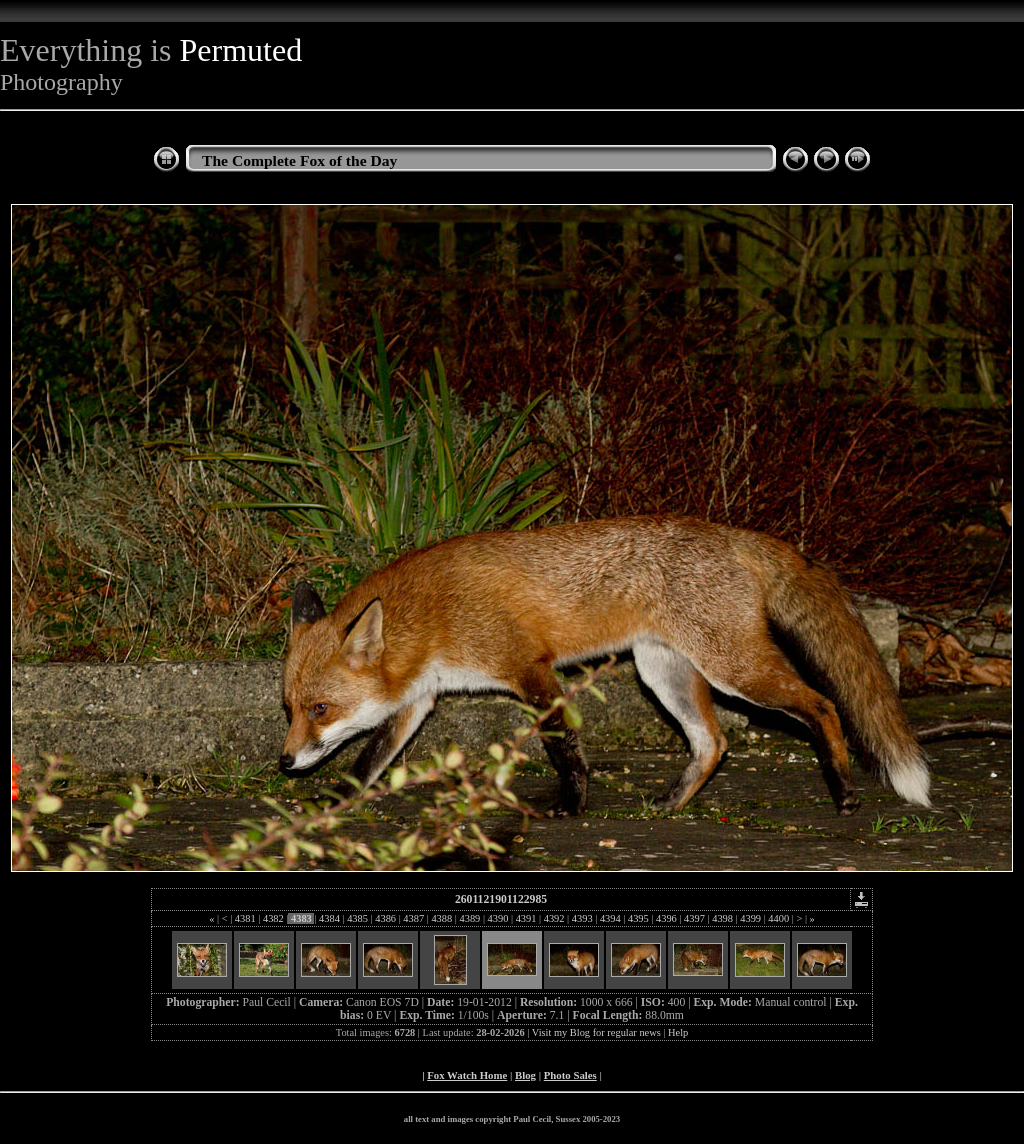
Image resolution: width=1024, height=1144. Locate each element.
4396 (666, 918)
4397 (695, 918)
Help (678, 1032)
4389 (470, 918)
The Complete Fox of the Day (299, 160)
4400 (779, 918)
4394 (610, 918)
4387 (414, 918)
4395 (638, 918)
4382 (273, 918)
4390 (498, 918)
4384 (330, 918)
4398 (723, 918)
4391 (526, 918)
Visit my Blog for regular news (596, 1032)
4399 (751, 918)
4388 (442, 918)
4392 (554, 918)
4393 (582, 918)
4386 (386, 918)
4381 (245, 918)
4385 (358, 918)
